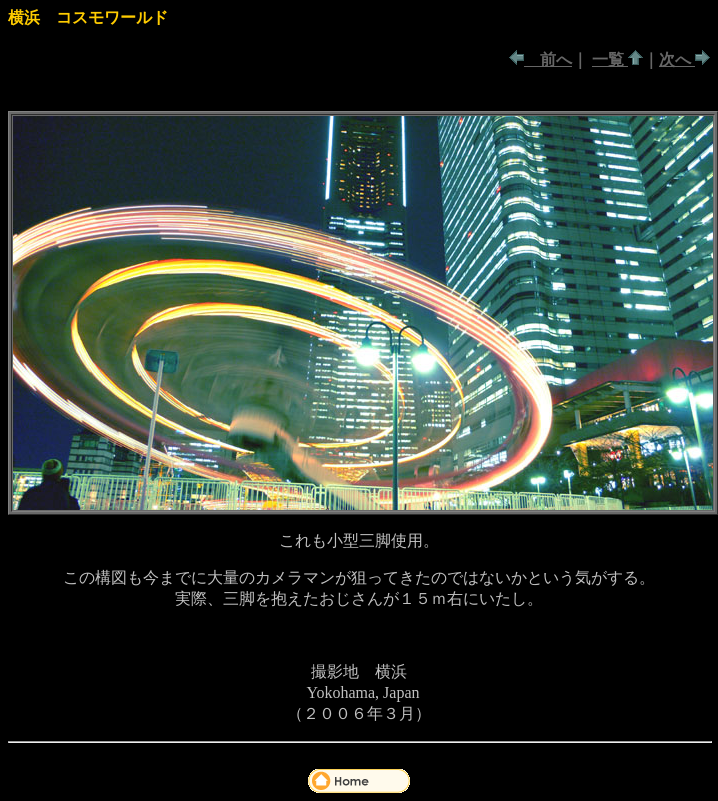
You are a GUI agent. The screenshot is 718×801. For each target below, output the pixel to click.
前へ (548, 59)
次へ (677, 59)
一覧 (610, 59)
